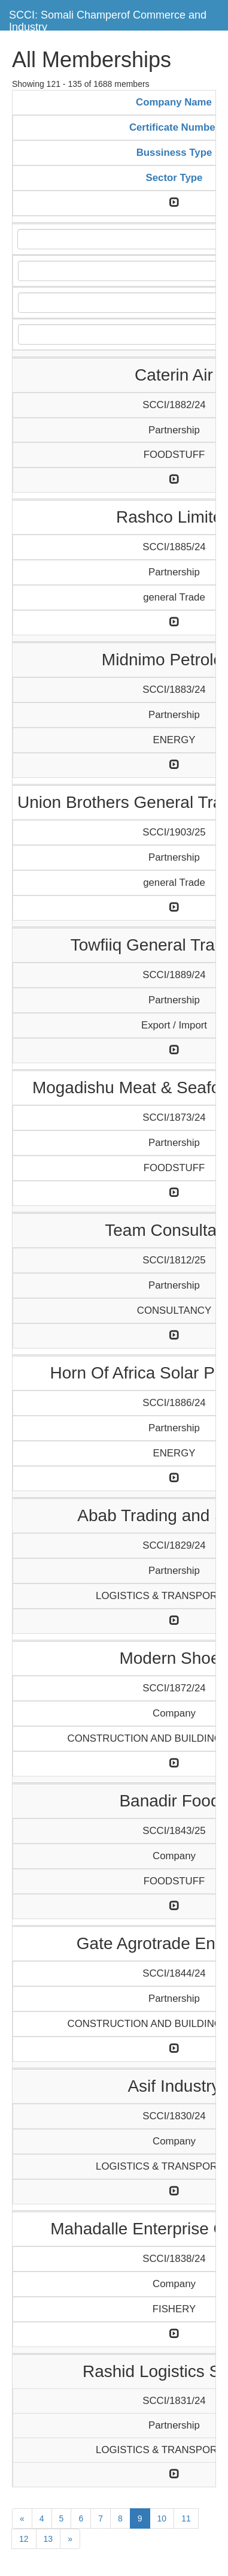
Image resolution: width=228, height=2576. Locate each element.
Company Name (174, 102)
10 (162, 2518)
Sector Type (174, 177)
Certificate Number (174, 127)
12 (24, 2539)
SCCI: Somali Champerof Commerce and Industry (107, 19)
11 (186, 2518)
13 (48, 2539)
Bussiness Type (174, 152)
